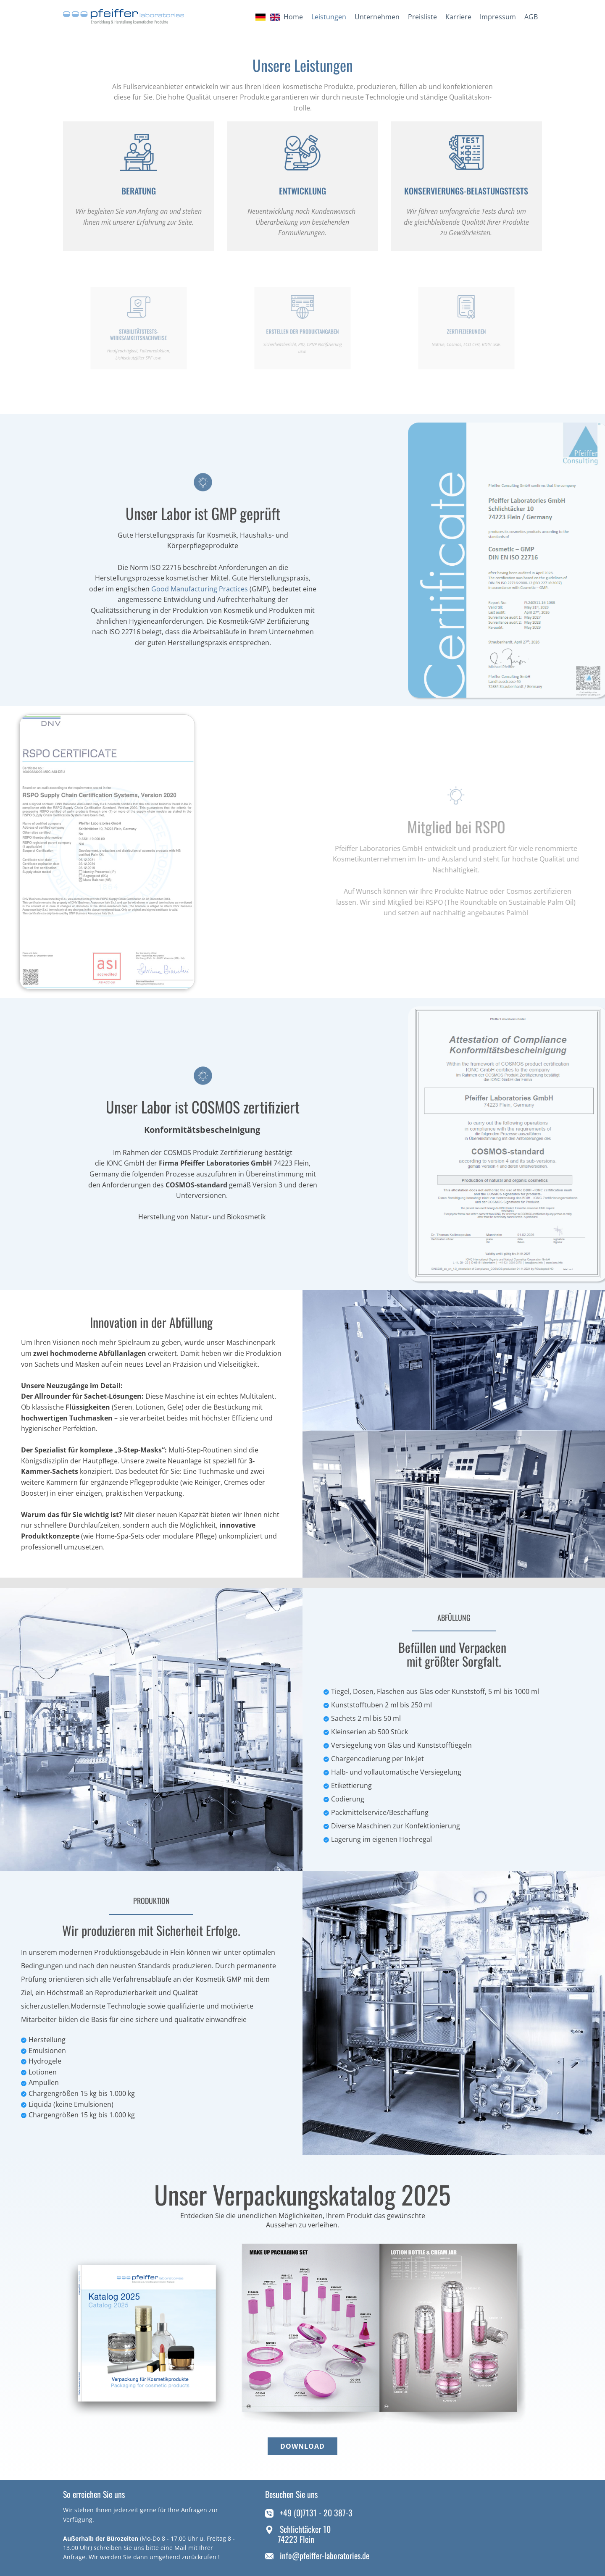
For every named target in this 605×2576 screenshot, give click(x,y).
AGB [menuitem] (531, 16)
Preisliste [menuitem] (422, 16)
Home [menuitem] (293, 16)
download (302, 2446)
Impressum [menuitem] (498, 16)
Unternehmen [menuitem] (377, 16)
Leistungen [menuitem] (328, 16)
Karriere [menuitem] (458, 16)
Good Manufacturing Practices (199, 588)
